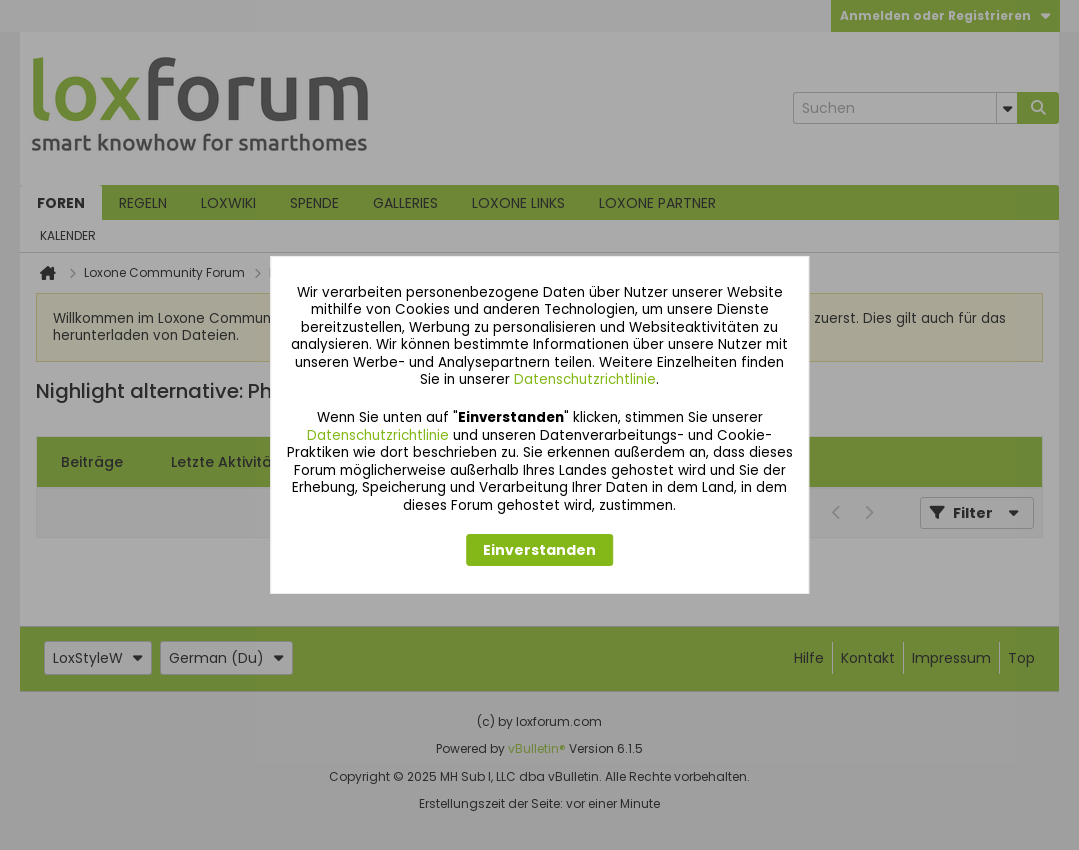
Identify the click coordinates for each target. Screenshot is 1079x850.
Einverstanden (539, 550)
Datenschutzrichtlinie (585, 379)
